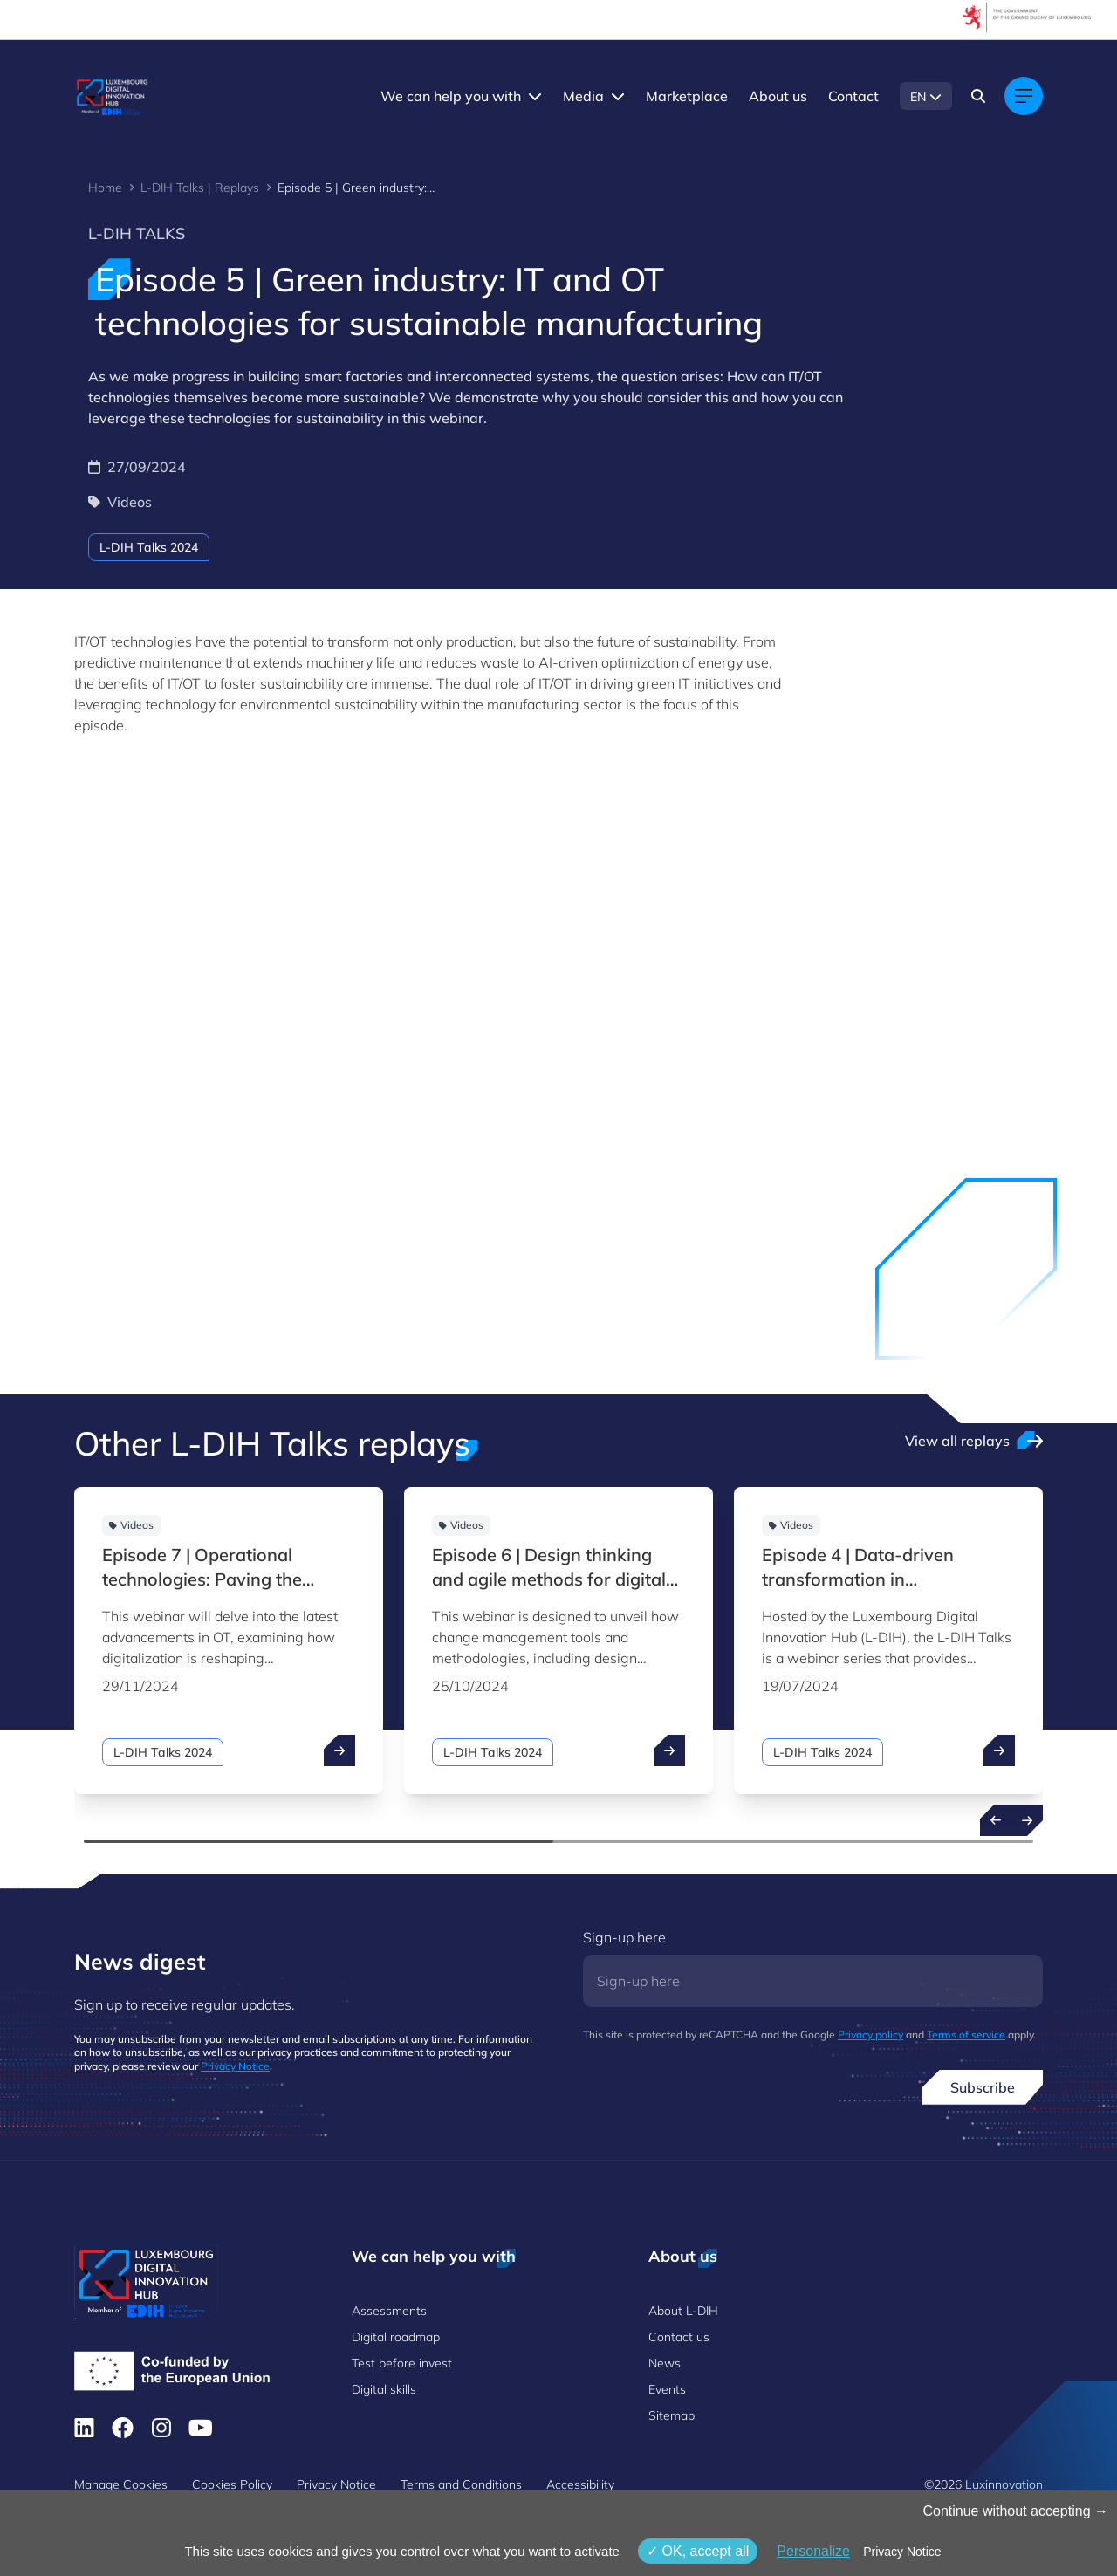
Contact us (678, 2337)
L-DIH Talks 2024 (148, 547)
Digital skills (384, 2389)
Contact (853, 96)
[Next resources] (1027, 1820)
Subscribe (982, 2087)
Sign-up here (624, 1937)
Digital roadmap (396, 2337)
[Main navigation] (1023, 96)
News (664, 2363)
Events (667, 2389)
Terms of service (966, 2034)
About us (778, 96)
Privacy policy (870, 2034)
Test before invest (402, 2363)
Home (105, 187)
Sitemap (671, 2415)
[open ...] (339, 1750)
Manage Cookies (121, 2484)
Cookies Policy (232, 2484)
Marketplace (687, 96)
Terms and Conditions (461, 2484)
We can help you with (450, 96)
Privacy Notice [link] (902, 2552)
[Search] (978, 96)
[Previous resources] (995, 1820)
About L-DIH (683, 2311)
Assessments (389, 2311)
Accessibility (580, 2484)
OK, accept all (698, 2551)
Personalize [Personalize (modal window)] (813, 2551)
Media (583, 96)
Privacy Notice (235, 2065)
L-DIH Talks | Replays (199, 187)
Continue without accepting (1015, 2511)
